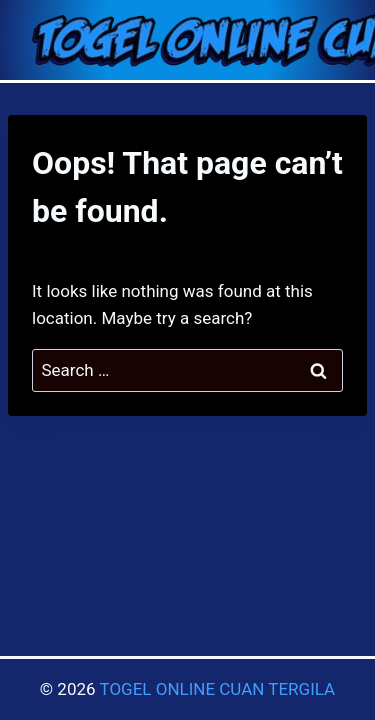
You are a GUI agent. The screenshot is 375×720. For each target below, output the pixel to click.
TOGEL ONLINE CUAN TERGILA (217, 689)
